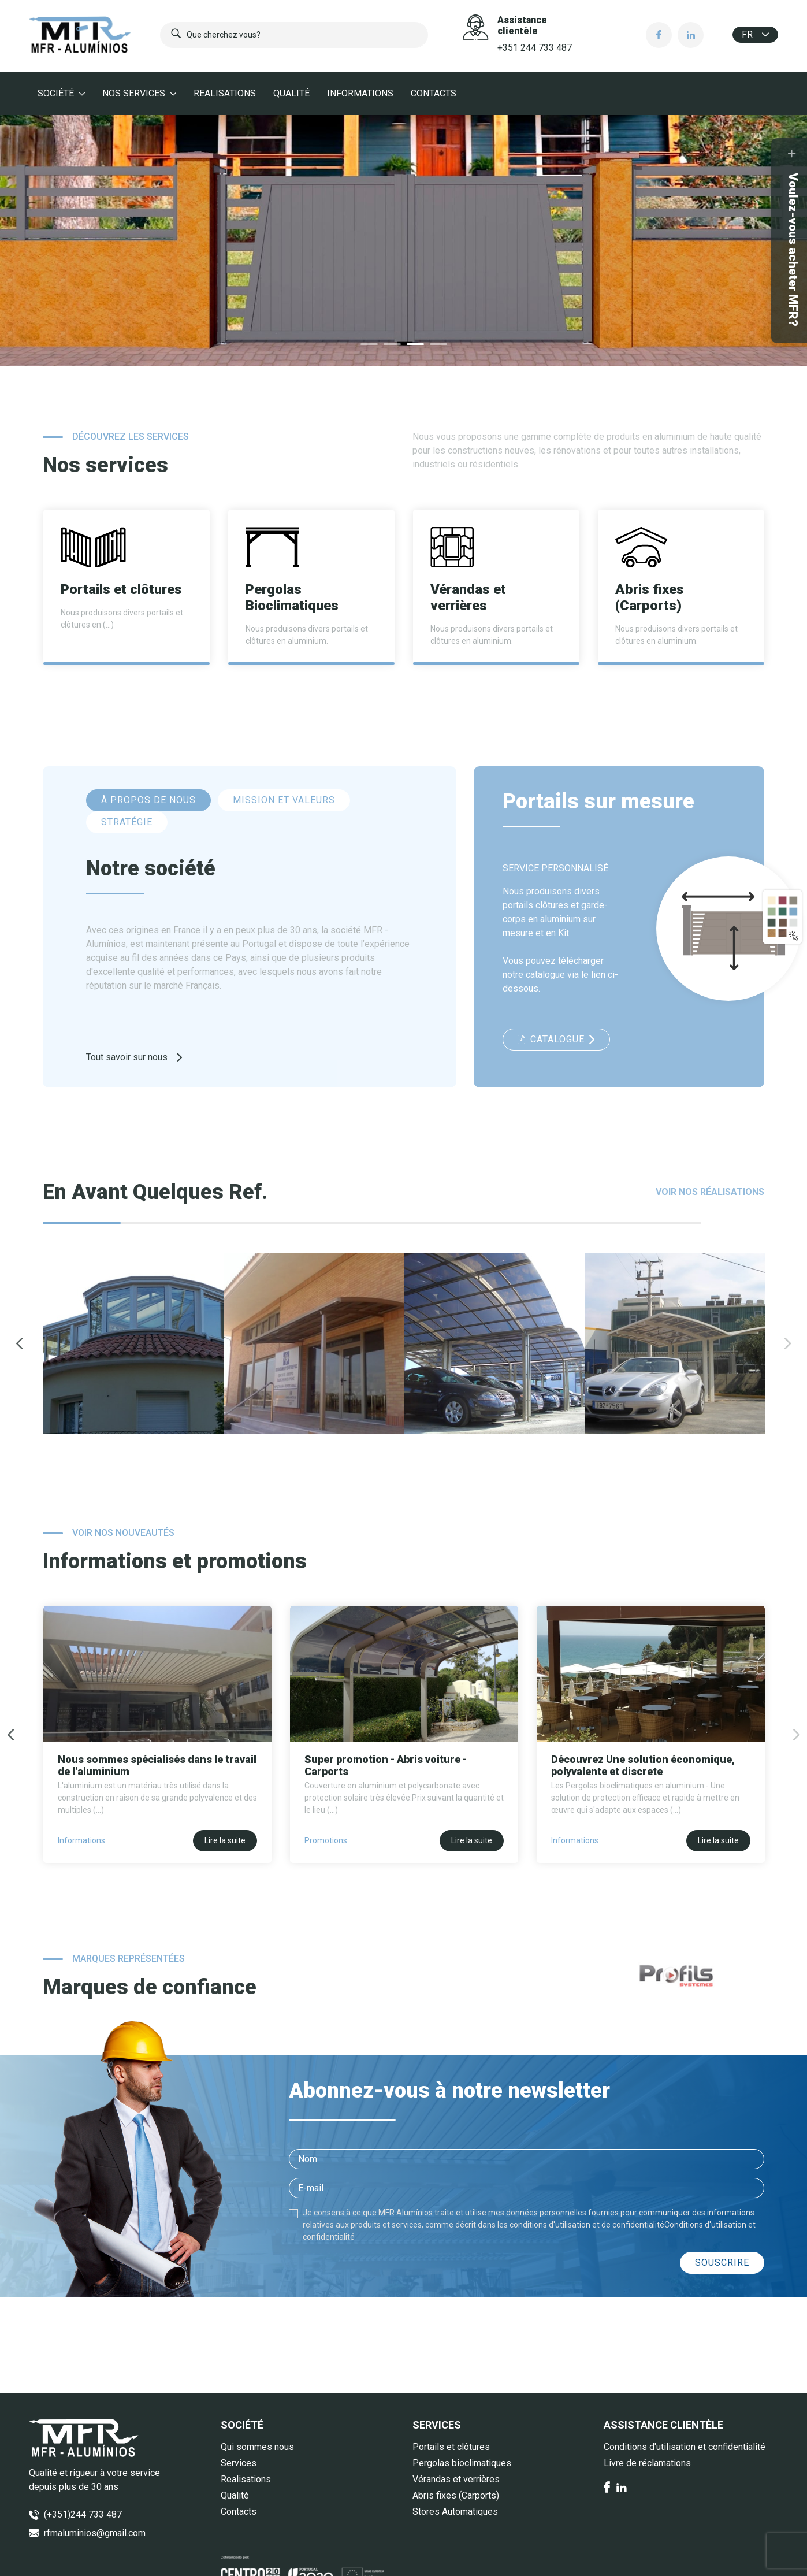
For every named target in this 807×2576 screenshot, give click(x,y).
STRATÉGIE (127, 821)
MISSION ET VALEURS (284, 800)
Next (787, 1343)
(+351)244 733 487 (83, 2514)
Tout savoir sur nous (134, 1057)
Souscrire (722, 2262)
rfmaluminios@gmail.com (95, 2532)
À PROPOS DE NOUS (148, 800)
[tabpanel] (403, 240)
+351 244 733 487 (534, 47)
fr (755, 34)
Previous (19, 1343)
